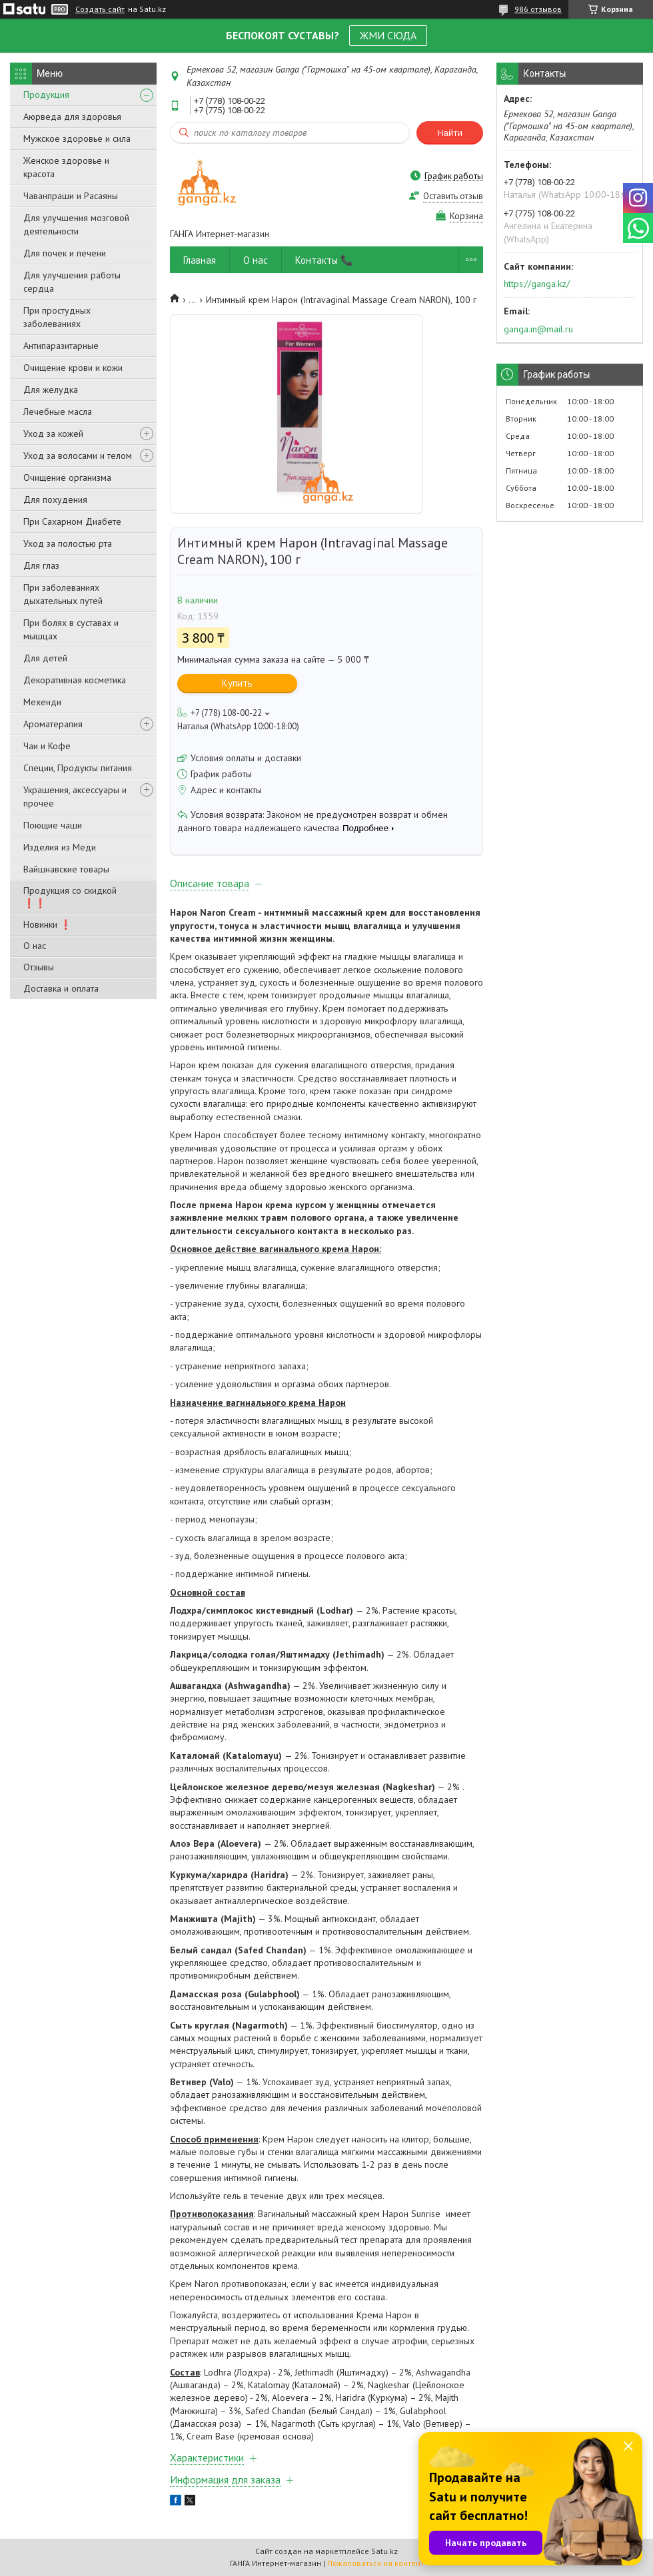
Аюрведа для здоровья (72, 117)
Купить (237, 683)
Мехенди (42, 702)
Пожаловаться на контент (375, 2563)
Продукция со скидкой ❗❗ (70, 896)
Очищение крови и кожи (73, 368)
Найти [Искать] (449, 133)
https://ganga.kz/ (537, 284)
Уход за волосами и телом (77, 456)
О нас (34, 946)
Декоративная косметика (74, 680)
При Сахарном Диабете (72, 521)
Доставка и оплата (61, 988)
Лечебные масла (57, 412)
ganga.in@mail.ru (538, 329)
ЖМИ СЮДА (388, 35)
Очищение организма (67, 477)
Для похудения (55, 499)
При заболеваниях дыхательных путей (63, 594)
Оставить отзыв (453, 196)
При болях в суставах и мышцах (71, 629)
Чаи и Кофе (47, 746)
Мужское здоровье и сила (77, 139)
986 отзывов (538, 9)
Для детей (45, 658)
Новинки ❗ (47, 924)
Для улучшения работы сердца (72, 281)
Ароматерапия (53, 724)
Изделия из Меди (59, 847)
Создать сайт (100, 9)
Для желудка (50, 390)
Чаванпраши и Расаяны (70, 196)
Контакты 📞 (324, 260)
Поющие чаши (52, 825)
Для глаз (41, 565)
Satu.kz (384, 2551)
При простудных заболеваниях (57, 317)
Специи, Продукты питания (77, 768)
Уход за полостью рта (67, 543)
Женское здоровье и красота (66, 167)
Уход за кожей (53, 434)
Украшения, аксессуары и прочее (75, 796)
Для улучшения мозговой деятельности (76, 224)
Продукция (46, 95)
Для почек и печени (64, 253)
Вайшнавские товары (66, 869)
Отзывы (38, 967)
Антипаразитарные (61, 346)
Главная (199, 260)
